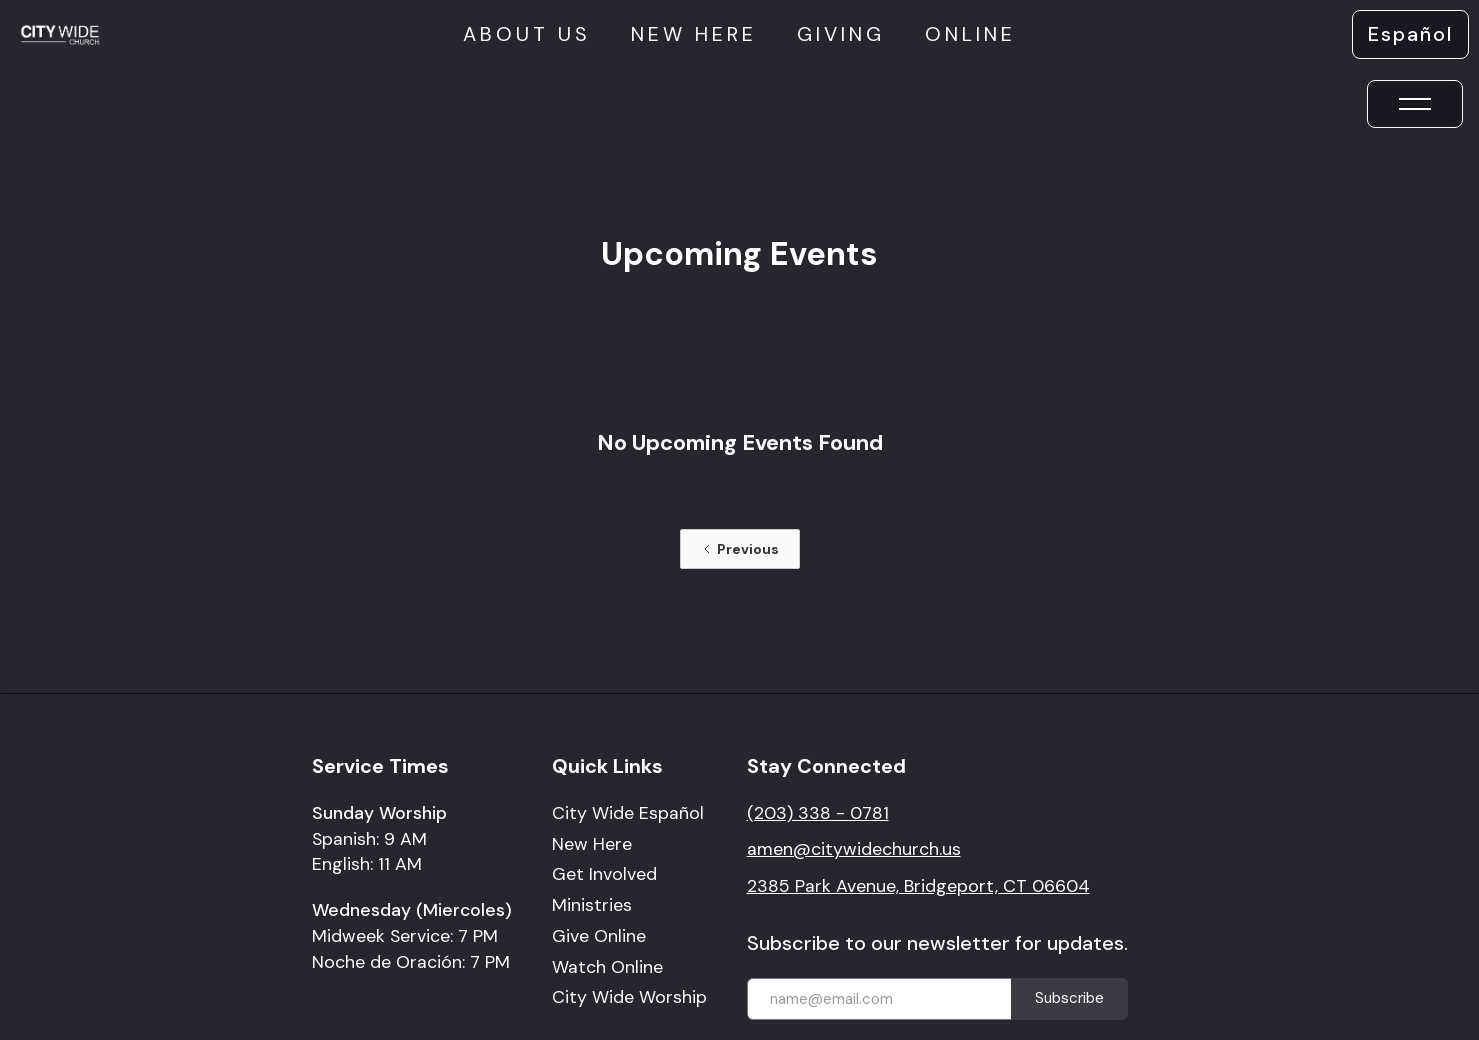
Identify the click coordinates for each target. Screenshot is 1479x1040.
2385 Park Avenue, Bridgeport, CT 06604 (918, 885)
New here (694, 34)
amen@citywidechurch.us (854, 848)
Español (1410, 34)
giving (841, 34)
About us (527, 34)
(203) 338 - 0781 (818, 812)
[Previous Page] (740, 549)
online (970, 34)
